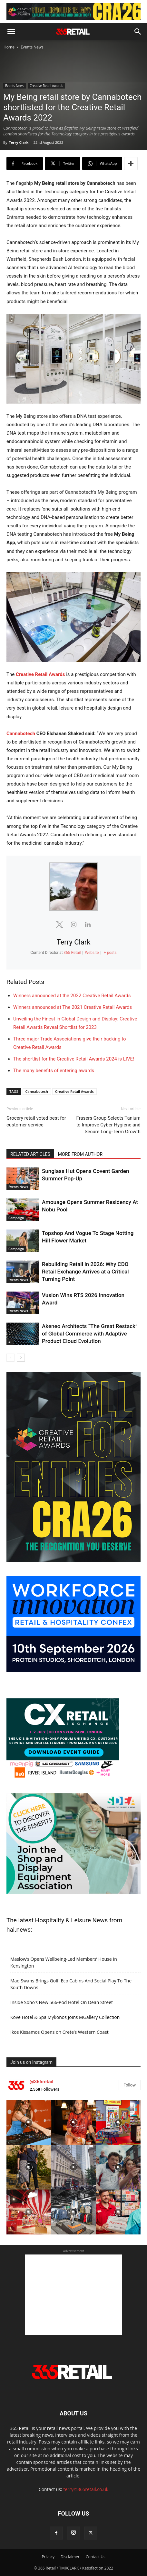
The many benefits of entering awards (53, 1070)
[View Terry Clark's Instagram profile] (73, 924)
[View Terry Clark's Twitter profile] (59, 924)
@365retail (41, 2082)
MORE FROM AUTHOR (80, 1154)
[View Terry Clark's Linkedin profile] (87, 924)
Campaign (16, 1218)
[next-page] (21, 1358)
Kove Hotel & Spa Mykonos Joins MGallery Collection (65, 2017)
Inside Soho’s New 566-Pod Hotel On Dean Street (61, 2002)
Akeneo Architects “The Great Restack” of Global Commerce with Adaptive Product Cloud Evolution (89, 1333)
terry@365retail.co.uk (85, 2489)
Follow (129, 2085)
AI (10, 1342)
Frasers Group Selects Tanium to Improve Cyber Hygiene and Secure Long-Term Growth (108, 1125)
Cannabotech (20, 733)
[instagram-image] (28, 2122)
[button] (11, 31)
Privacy (48, 2557)
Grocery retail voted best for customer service (36, 1121)
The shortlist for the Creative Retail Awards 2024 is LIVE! (73, 1059)
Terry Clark (18, 142)
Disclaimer (70, 2557)
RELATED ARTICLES (30, 1154)
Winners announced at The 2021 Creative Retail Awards (72, 1007)
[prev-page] (10, 1358)
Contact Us (95, 2557)
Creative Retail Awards (46, 85)
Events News (32, 47)
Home (9, 47)
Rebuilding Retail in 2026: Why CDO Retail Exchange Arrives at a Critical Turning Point (85, 1271)
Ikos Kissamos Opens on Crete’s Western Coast (59, 2032)
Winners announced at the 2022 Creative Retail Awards (72, 995)
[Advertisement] (73, 2294)
